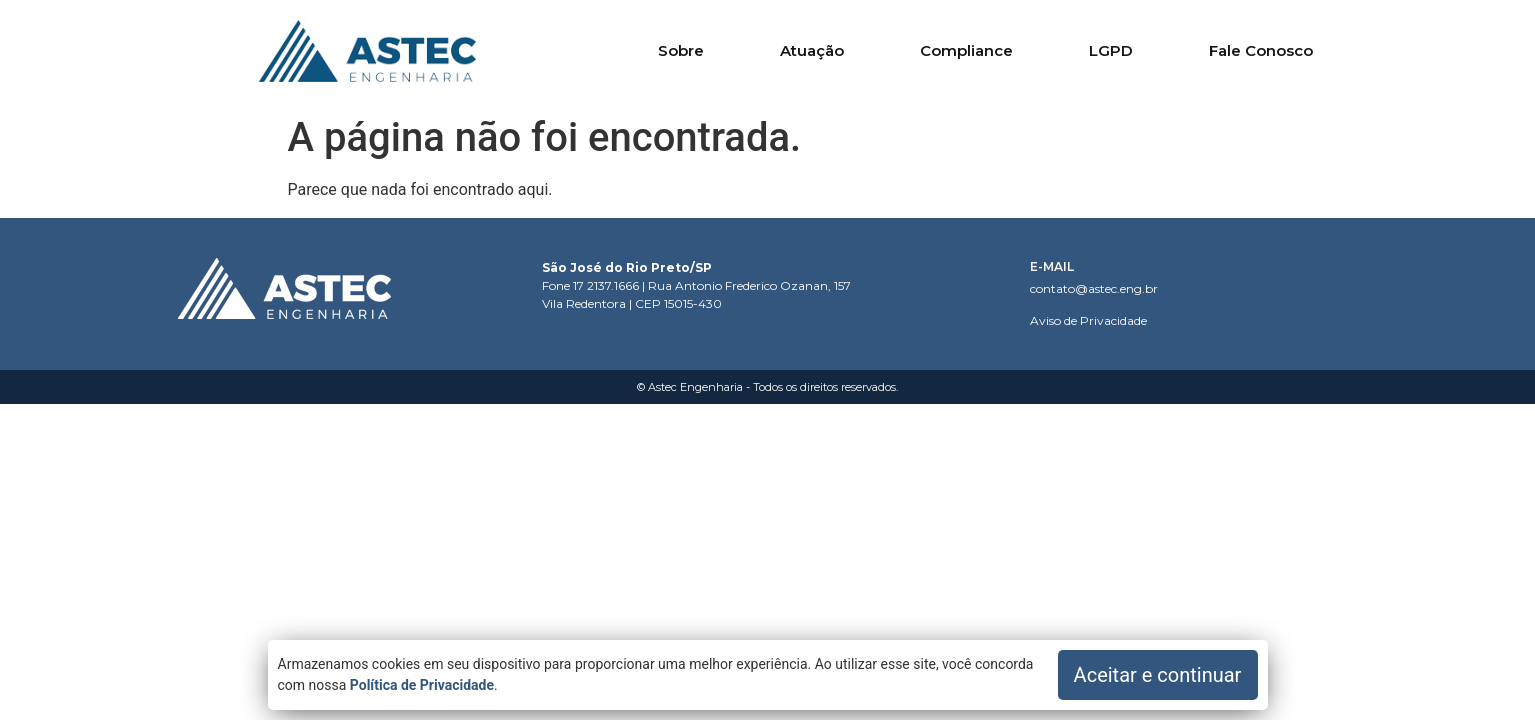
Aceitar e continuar (1158, 675)
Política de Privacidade (422, 685)
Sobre (681, 50)
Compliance (966, 50)
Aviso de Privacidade (1088, 320)
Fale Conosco (1261, 50)
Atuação (812, 50)
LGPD (1111, 50)
